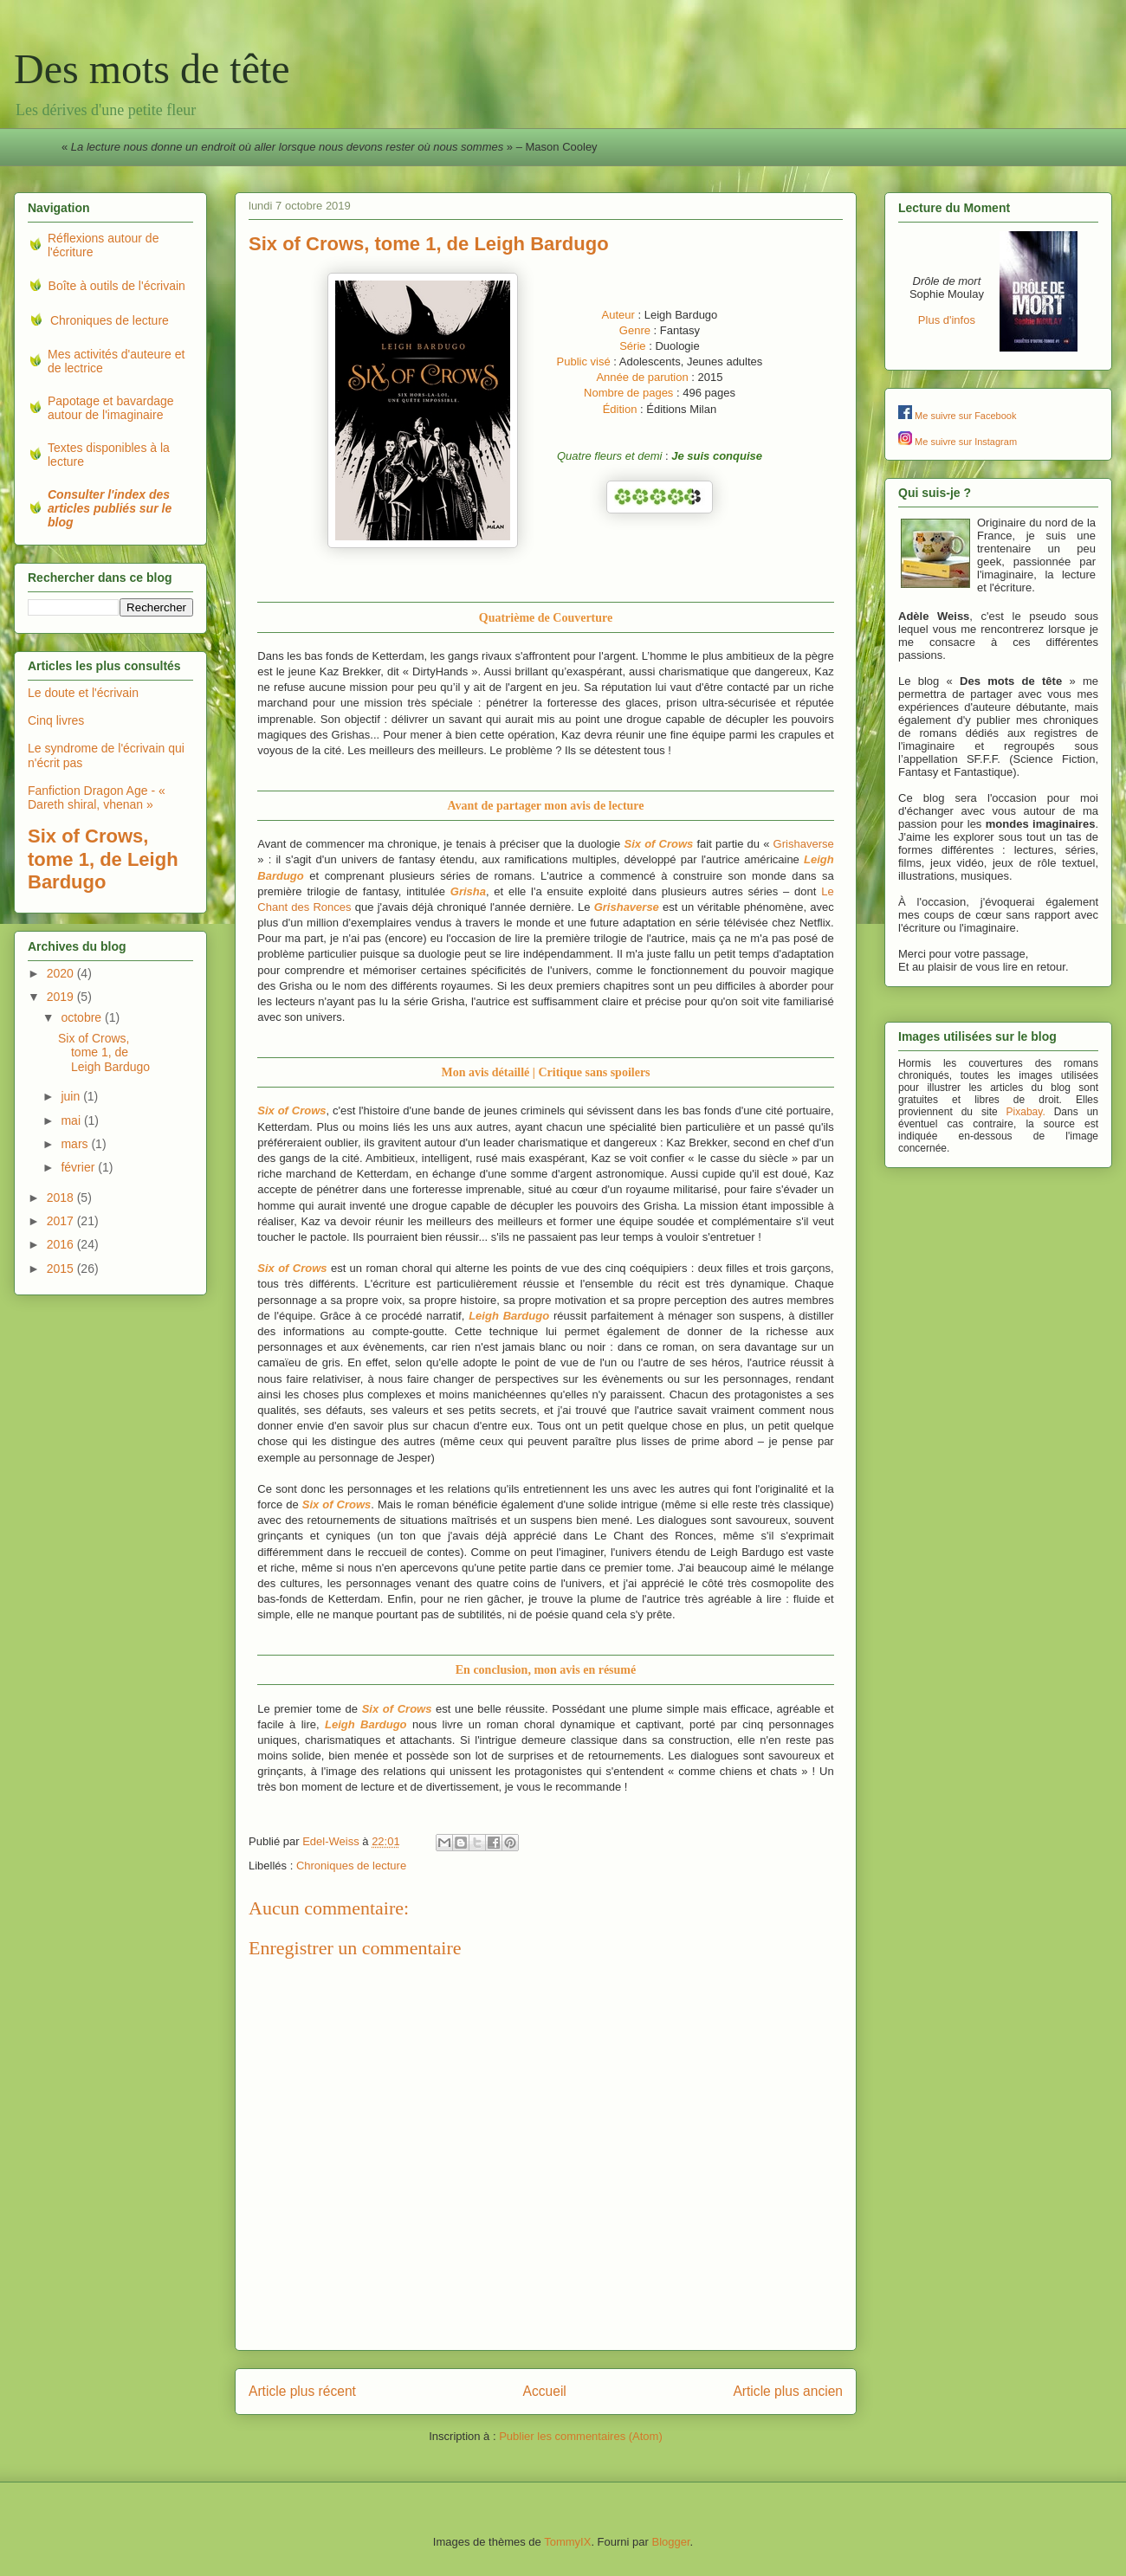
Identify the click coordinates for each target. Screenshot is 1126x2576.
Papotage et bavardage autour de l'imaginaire (111, 408)
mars (76, 1144)
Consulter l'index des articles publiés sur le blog (109, 508)
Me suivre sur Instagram (966, 441)
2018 (62, 1197)
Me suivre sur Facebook (965, 415)
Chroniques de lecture (351, 1865)
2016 (62, 1244)
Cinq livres (56, 720)
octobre (83, 1017)
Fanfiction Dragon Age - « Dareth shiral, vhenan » (96, 798)
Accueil (544, 2391)
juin (72, 1096)
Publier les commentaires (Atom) (581, 2436)
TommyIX (567, 2541)
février (79, 1167)
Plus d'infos (946, 319)
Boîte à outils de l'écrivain (117, 286)
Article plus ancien (788, 2391)
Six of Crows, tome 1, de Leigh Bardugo (104, 1053)
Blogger (670, 2541)
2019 (62, 997)
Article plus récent (302, 2391)
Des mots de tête (152, 69)
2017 (62, 1221)
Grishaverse (803, 843)
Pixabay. (1025, 1112)
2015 (62, 1268)
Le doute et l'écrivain (83, 693)
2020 (62, 973)
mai (72, 1120)
